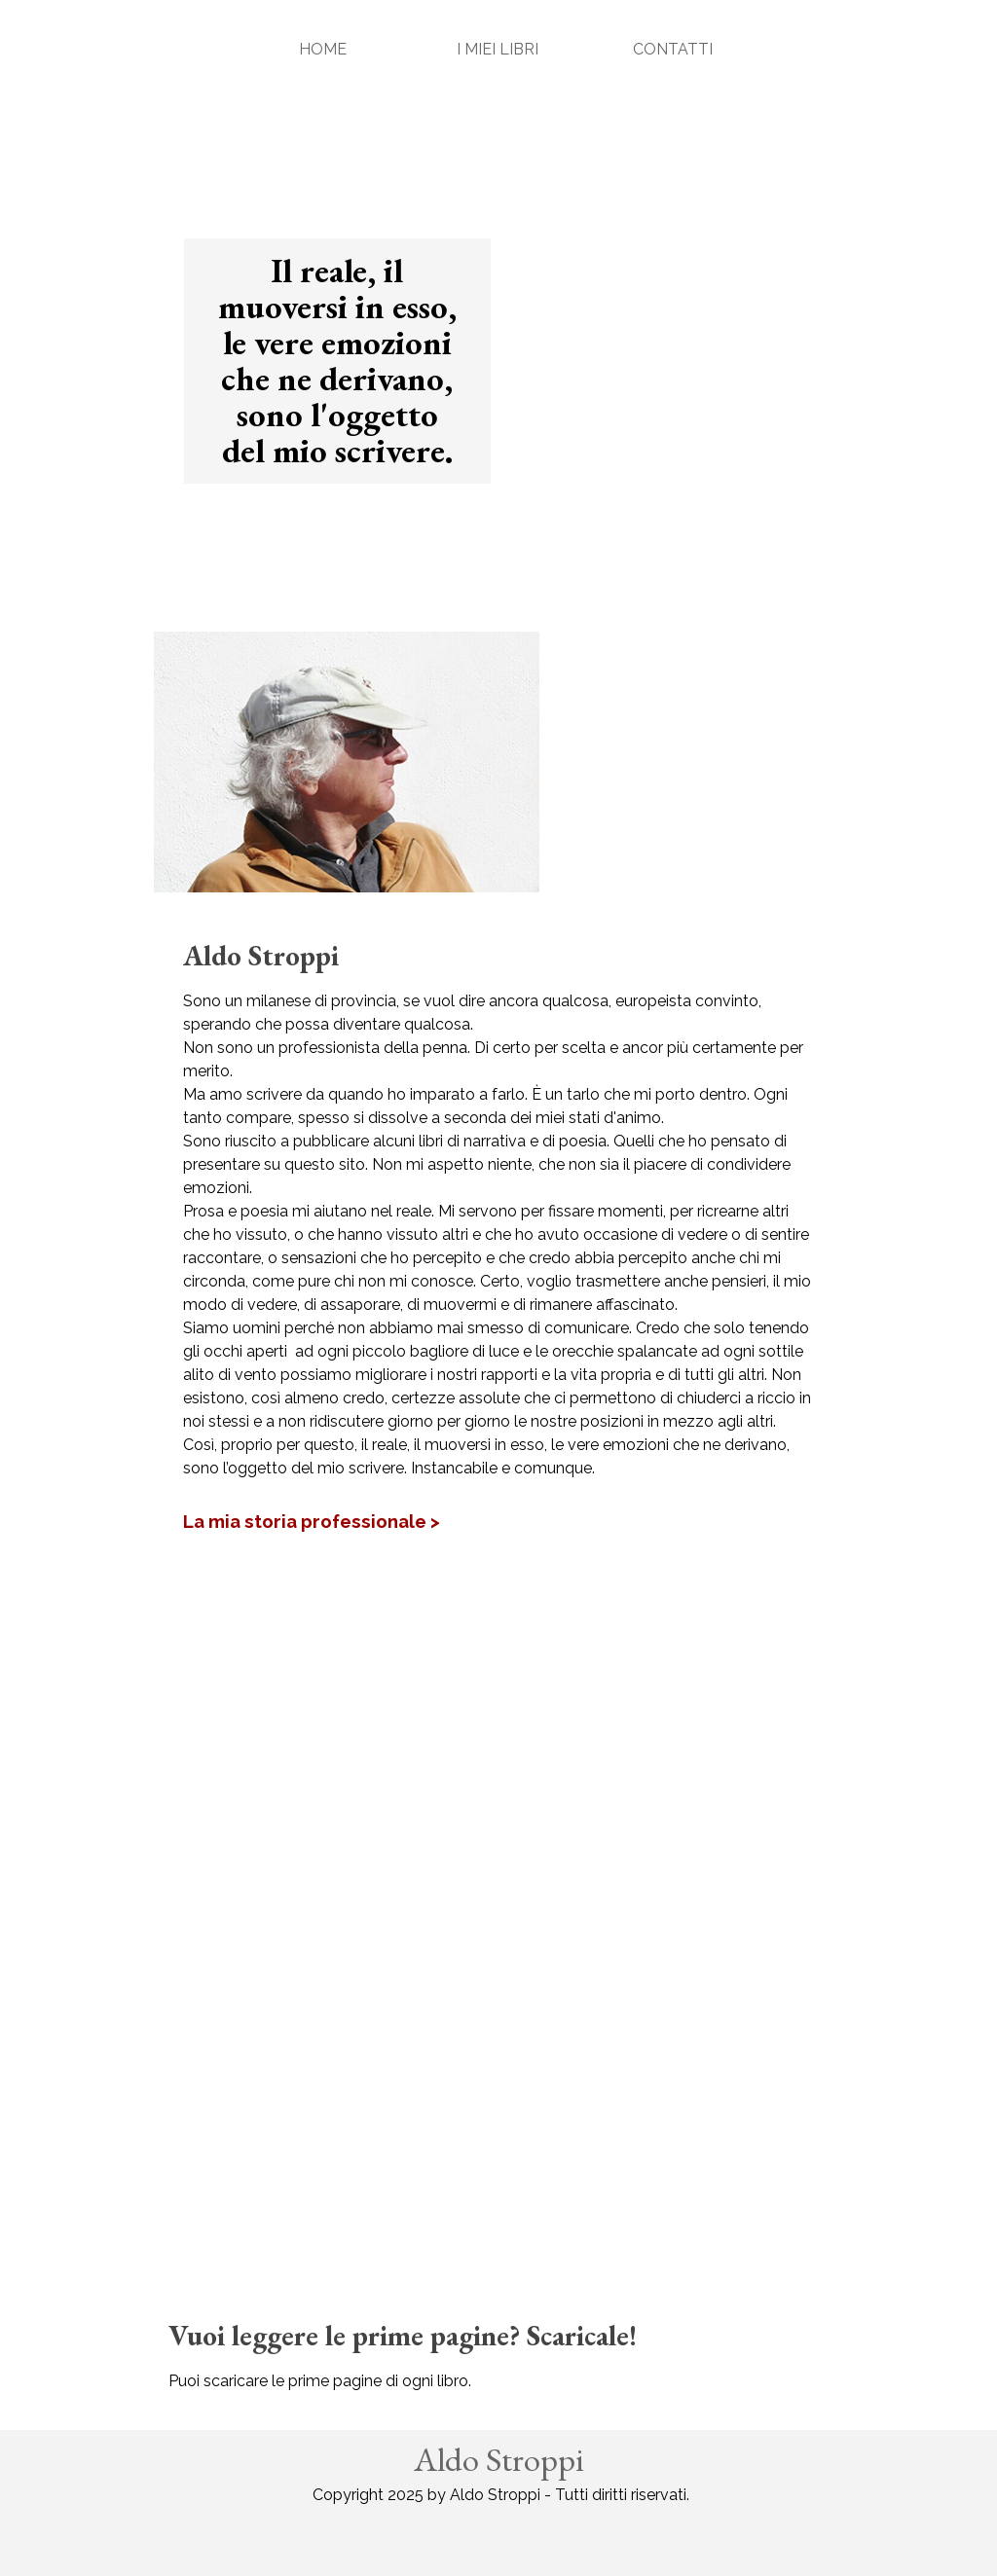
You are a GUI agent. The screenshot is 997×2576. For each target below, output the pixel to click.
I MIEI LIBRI (497, 49)
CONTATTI (673, 49)
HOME (323, 49)
